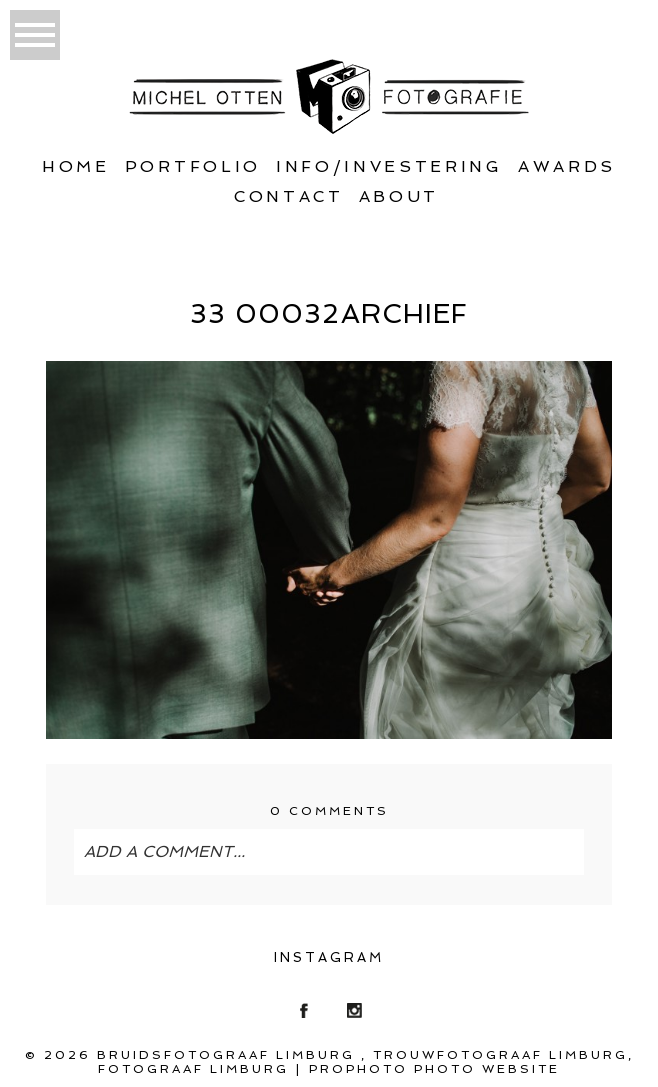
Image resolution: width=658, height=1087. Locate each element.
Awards (567, 166)
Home (76, 166)
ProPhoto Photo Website (434, 1069)
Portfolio (193, 166)
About (399, 196)
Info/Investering (389, 166)
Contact (289, 196)
